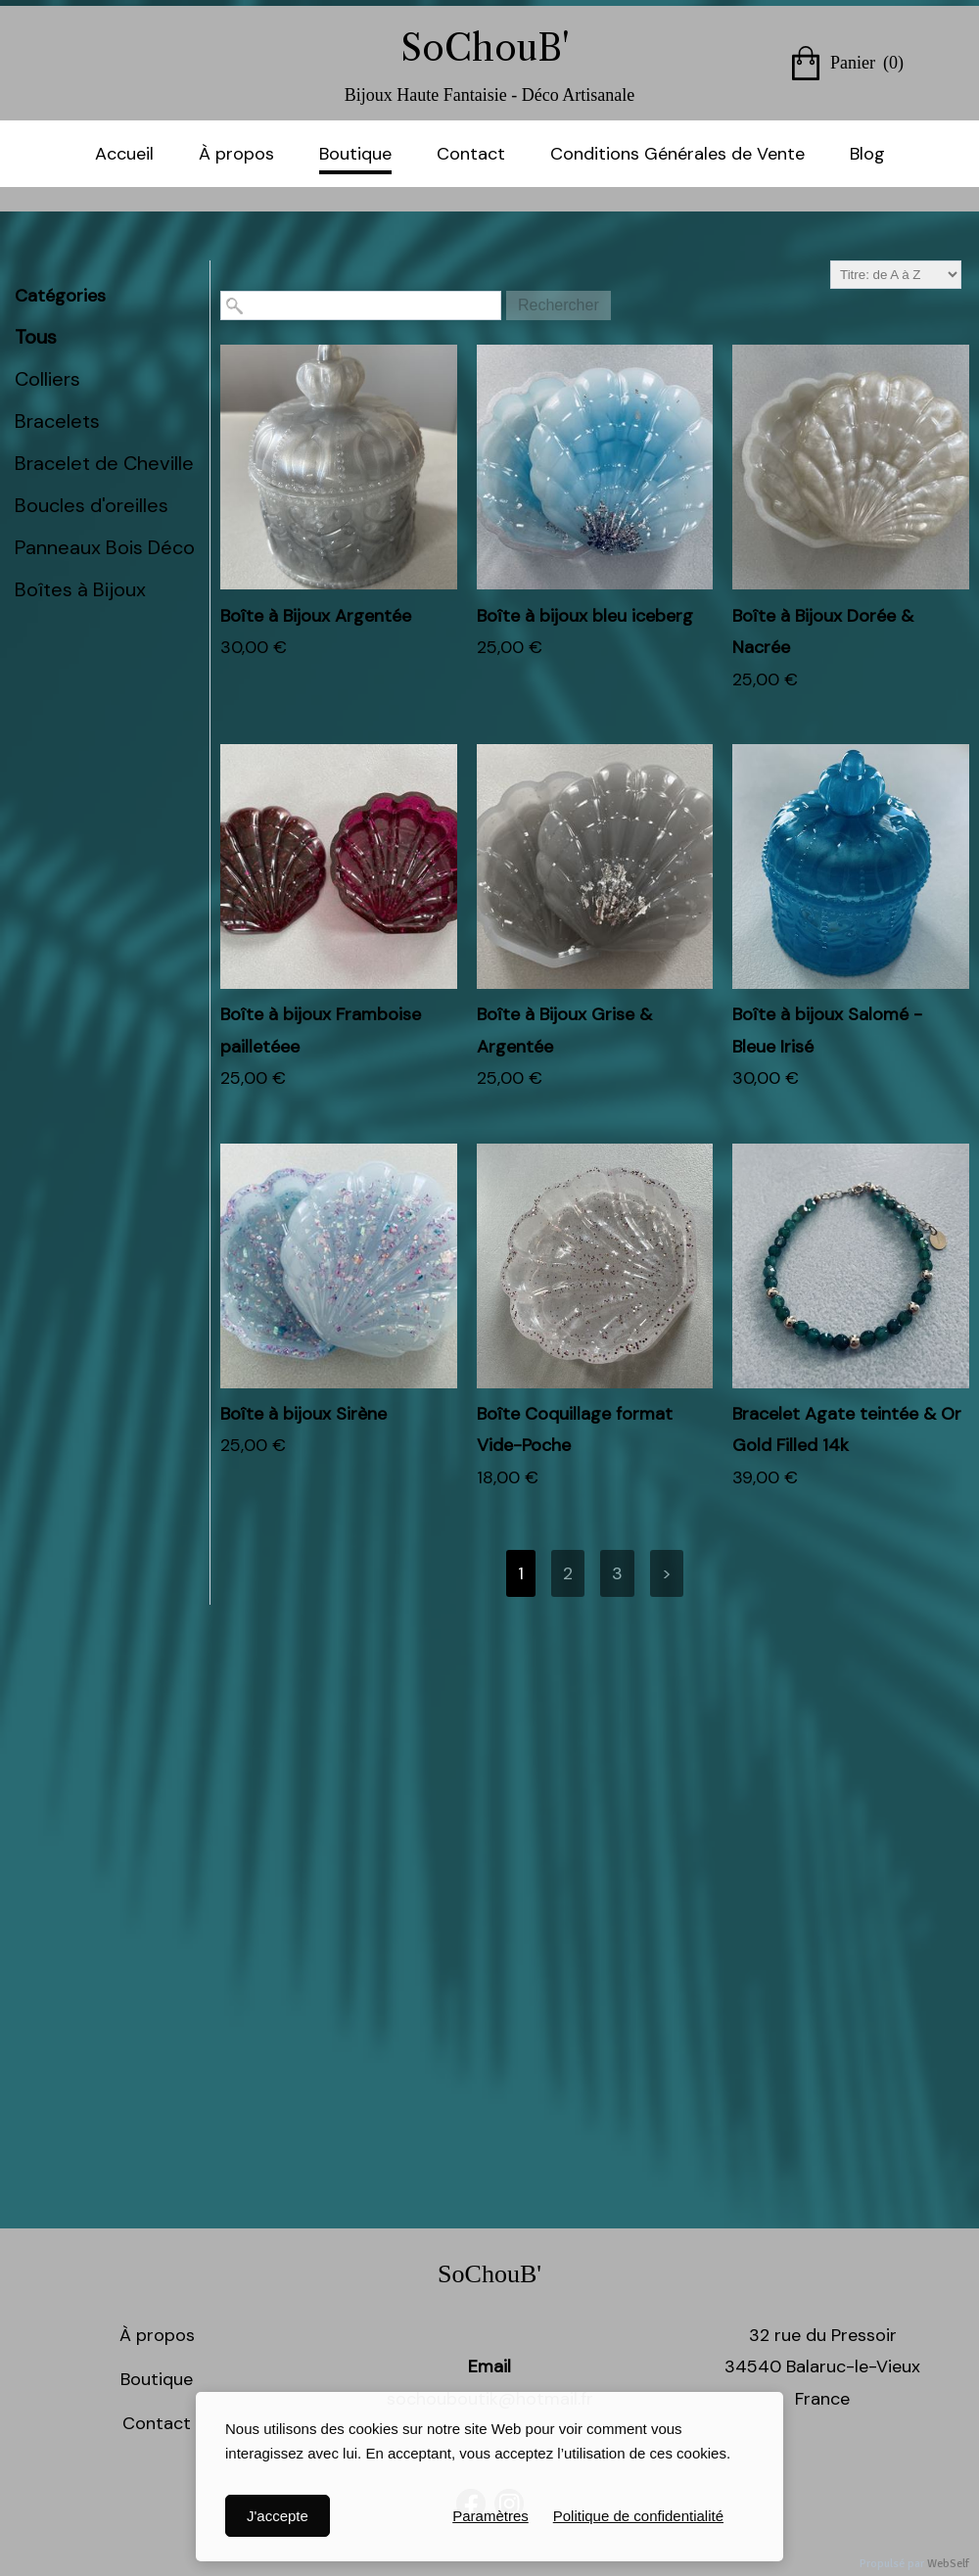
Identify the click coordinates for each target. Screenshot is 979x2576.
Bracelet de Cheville (104, 463)
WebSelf (948, 2563)
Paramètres (490, 2515)
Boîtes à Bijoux (80, 589)
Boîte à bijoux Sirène (303, 1414)
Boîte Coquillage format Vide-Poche (575, 1429)
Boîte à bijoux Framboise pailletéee (320, 1030)
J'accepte (277, 2515)
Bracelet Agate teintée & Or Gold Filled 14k (846, 1429)
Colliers (47, 379)
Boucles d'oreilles (91, 505)
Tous (36, 337)
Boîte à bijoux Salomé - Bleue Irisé (827, 1030)
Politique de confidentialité (638, 2515)
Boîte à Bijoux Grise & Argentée (564, 1030)
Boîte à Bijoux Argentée (315, 616)
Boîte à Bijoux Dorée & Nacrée (822, 631)
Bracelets (57, 421)
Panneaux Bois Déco (105, 547)
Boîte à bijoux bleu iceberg (585, 616)
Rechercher (558, 305)
